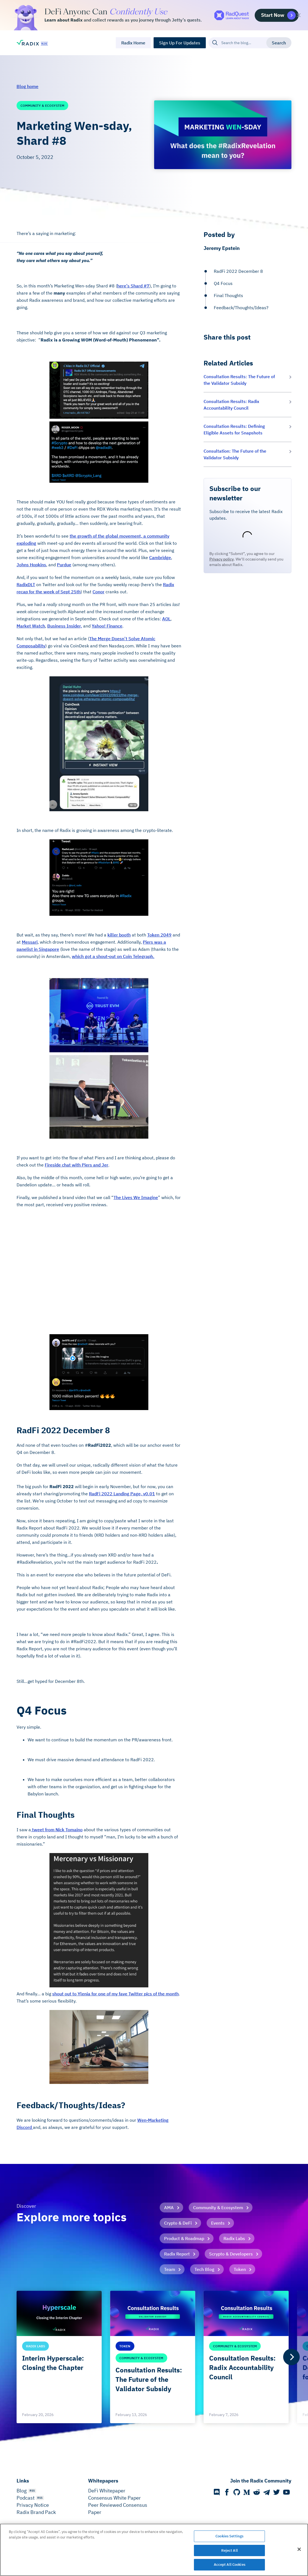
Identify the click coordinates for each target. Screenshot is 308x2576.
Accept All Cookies (229, 2564)
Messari (30, 942)
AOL (166, 618)
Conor (98, 591)
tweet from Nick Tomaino (57, 1829)
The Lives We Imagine (136, 1197)
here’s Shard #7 (133, 286)
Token (240, 2269)
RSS (32, 2490)
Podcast (26, 2498)
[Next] (291, 2357)
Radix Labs (234, 2238)
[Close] (299, 2549)
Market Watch (31, 626)
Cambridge (160, 557)
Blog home (27, 86)
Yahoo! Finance (107, 626)
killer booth (119, 935)
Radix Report (177, 2254)
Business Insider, (64, 626)
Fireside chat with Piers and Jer (76, 1165)
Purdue (64, 564)
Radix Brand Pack (36, 2512)
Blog (22, 2490)
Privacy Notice (33, 2505)
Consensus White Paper (114, 2498)
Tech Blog (204, 2269)
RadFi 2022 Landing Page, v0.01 (122, 1493)
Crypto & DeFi (178, 2223)
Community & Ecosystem (218, 2207)
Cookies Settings (229, 2536)
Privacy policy (221, 559)
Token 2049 (159, 935)
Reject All (229, 2550)
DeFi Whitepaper (106, 2490)
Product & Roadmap (184, 2238)
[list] (154, 2357)
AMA (169, 2207)
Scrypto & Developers (231, 2254)
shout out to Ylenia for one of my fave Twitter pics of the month (115, 1993)
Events (218, 2223)
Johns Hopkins (31, 564)
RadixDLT (26, 584)
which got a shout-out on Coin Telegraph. (113, 956)
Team (169, 2269)
